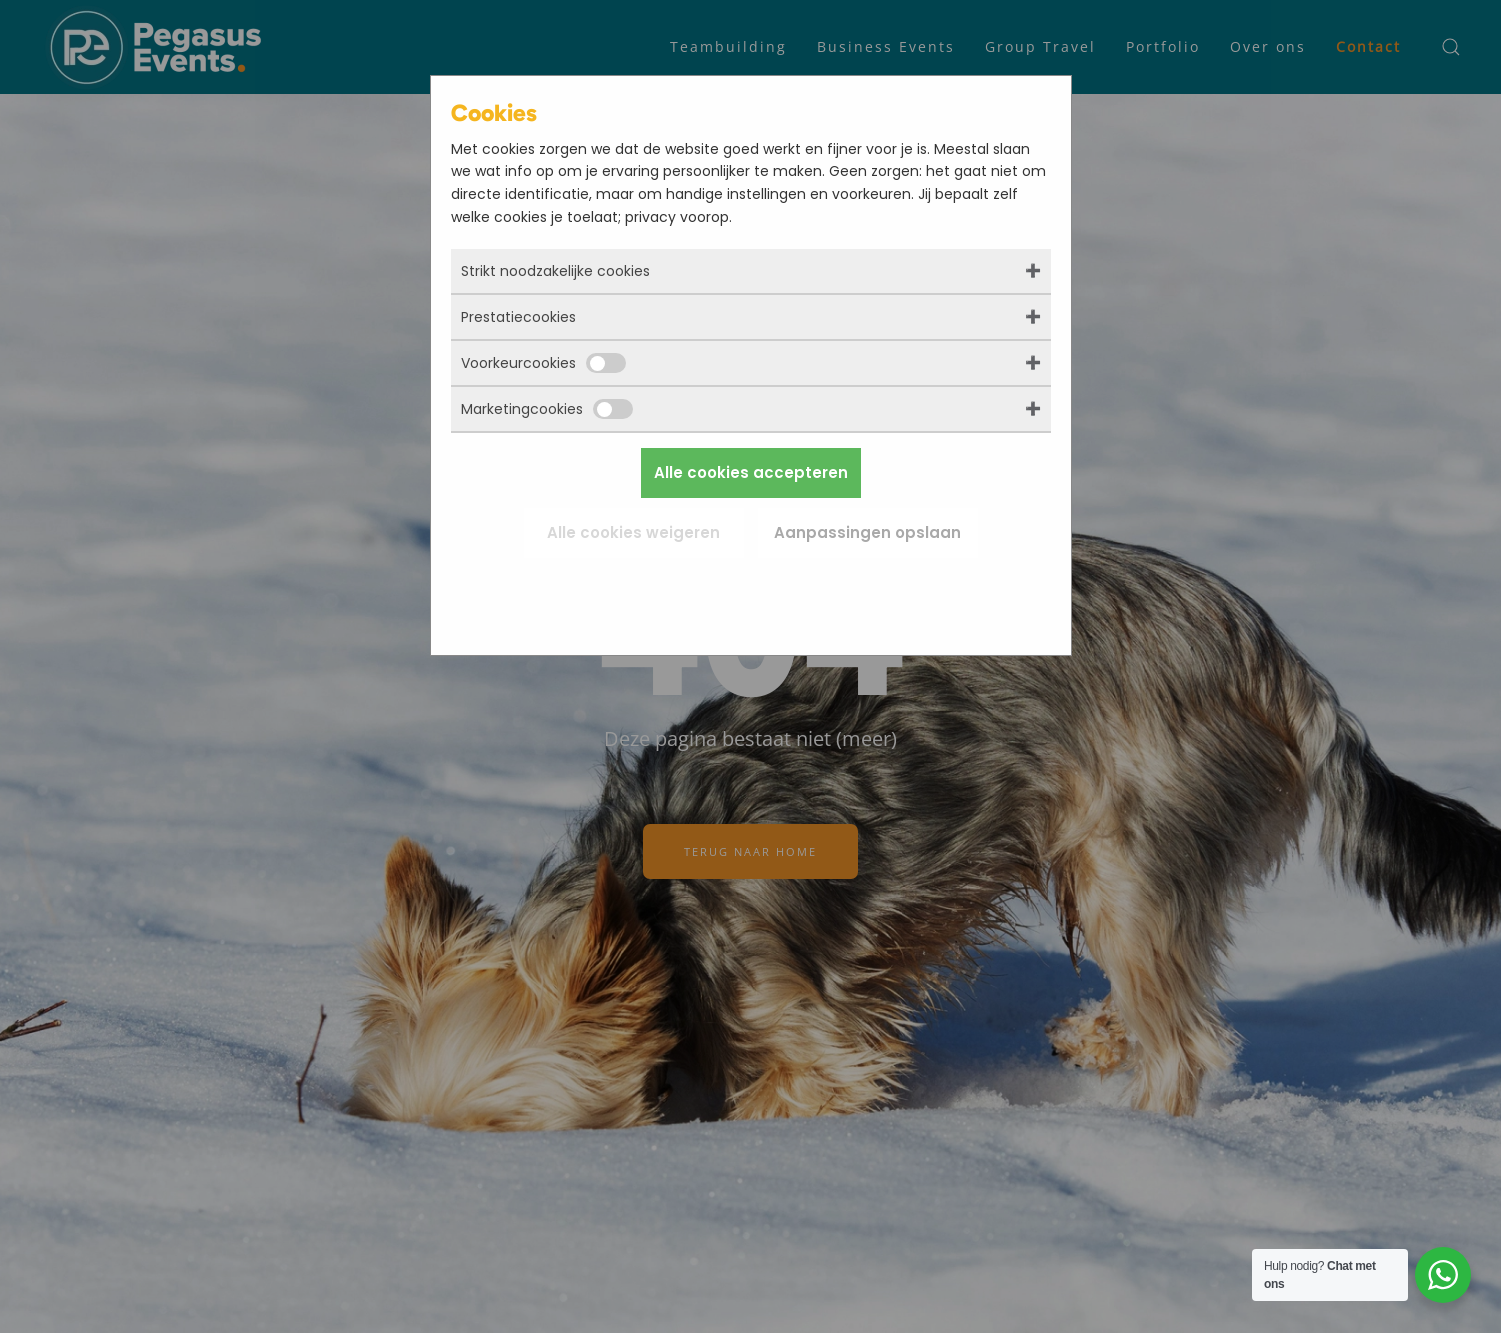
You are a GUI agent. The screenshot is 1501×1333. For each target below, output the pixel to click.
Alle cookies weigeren (633, 532)
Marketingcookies (547, 409)
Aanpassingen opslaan (867, 532)
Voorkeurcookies (543, 363)
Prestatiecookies (518, 317)
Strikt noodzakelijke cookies (555, 271)
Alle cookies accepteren (751, 472)
